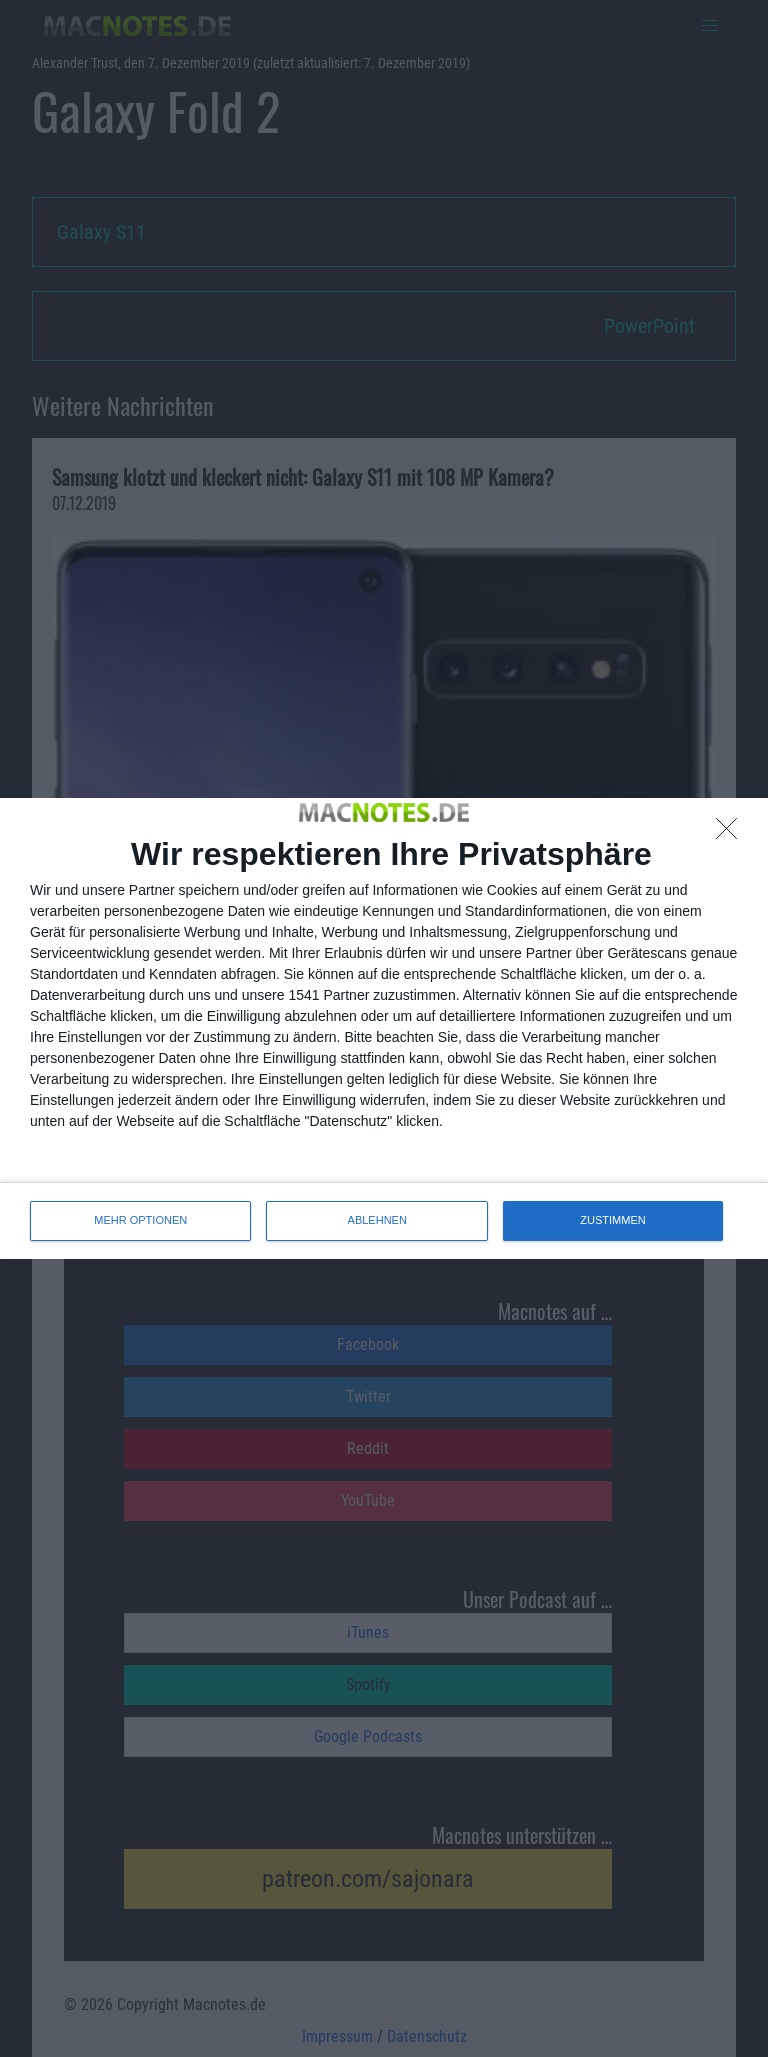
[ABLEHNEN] (732, 834)
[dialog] (384, 1028)
